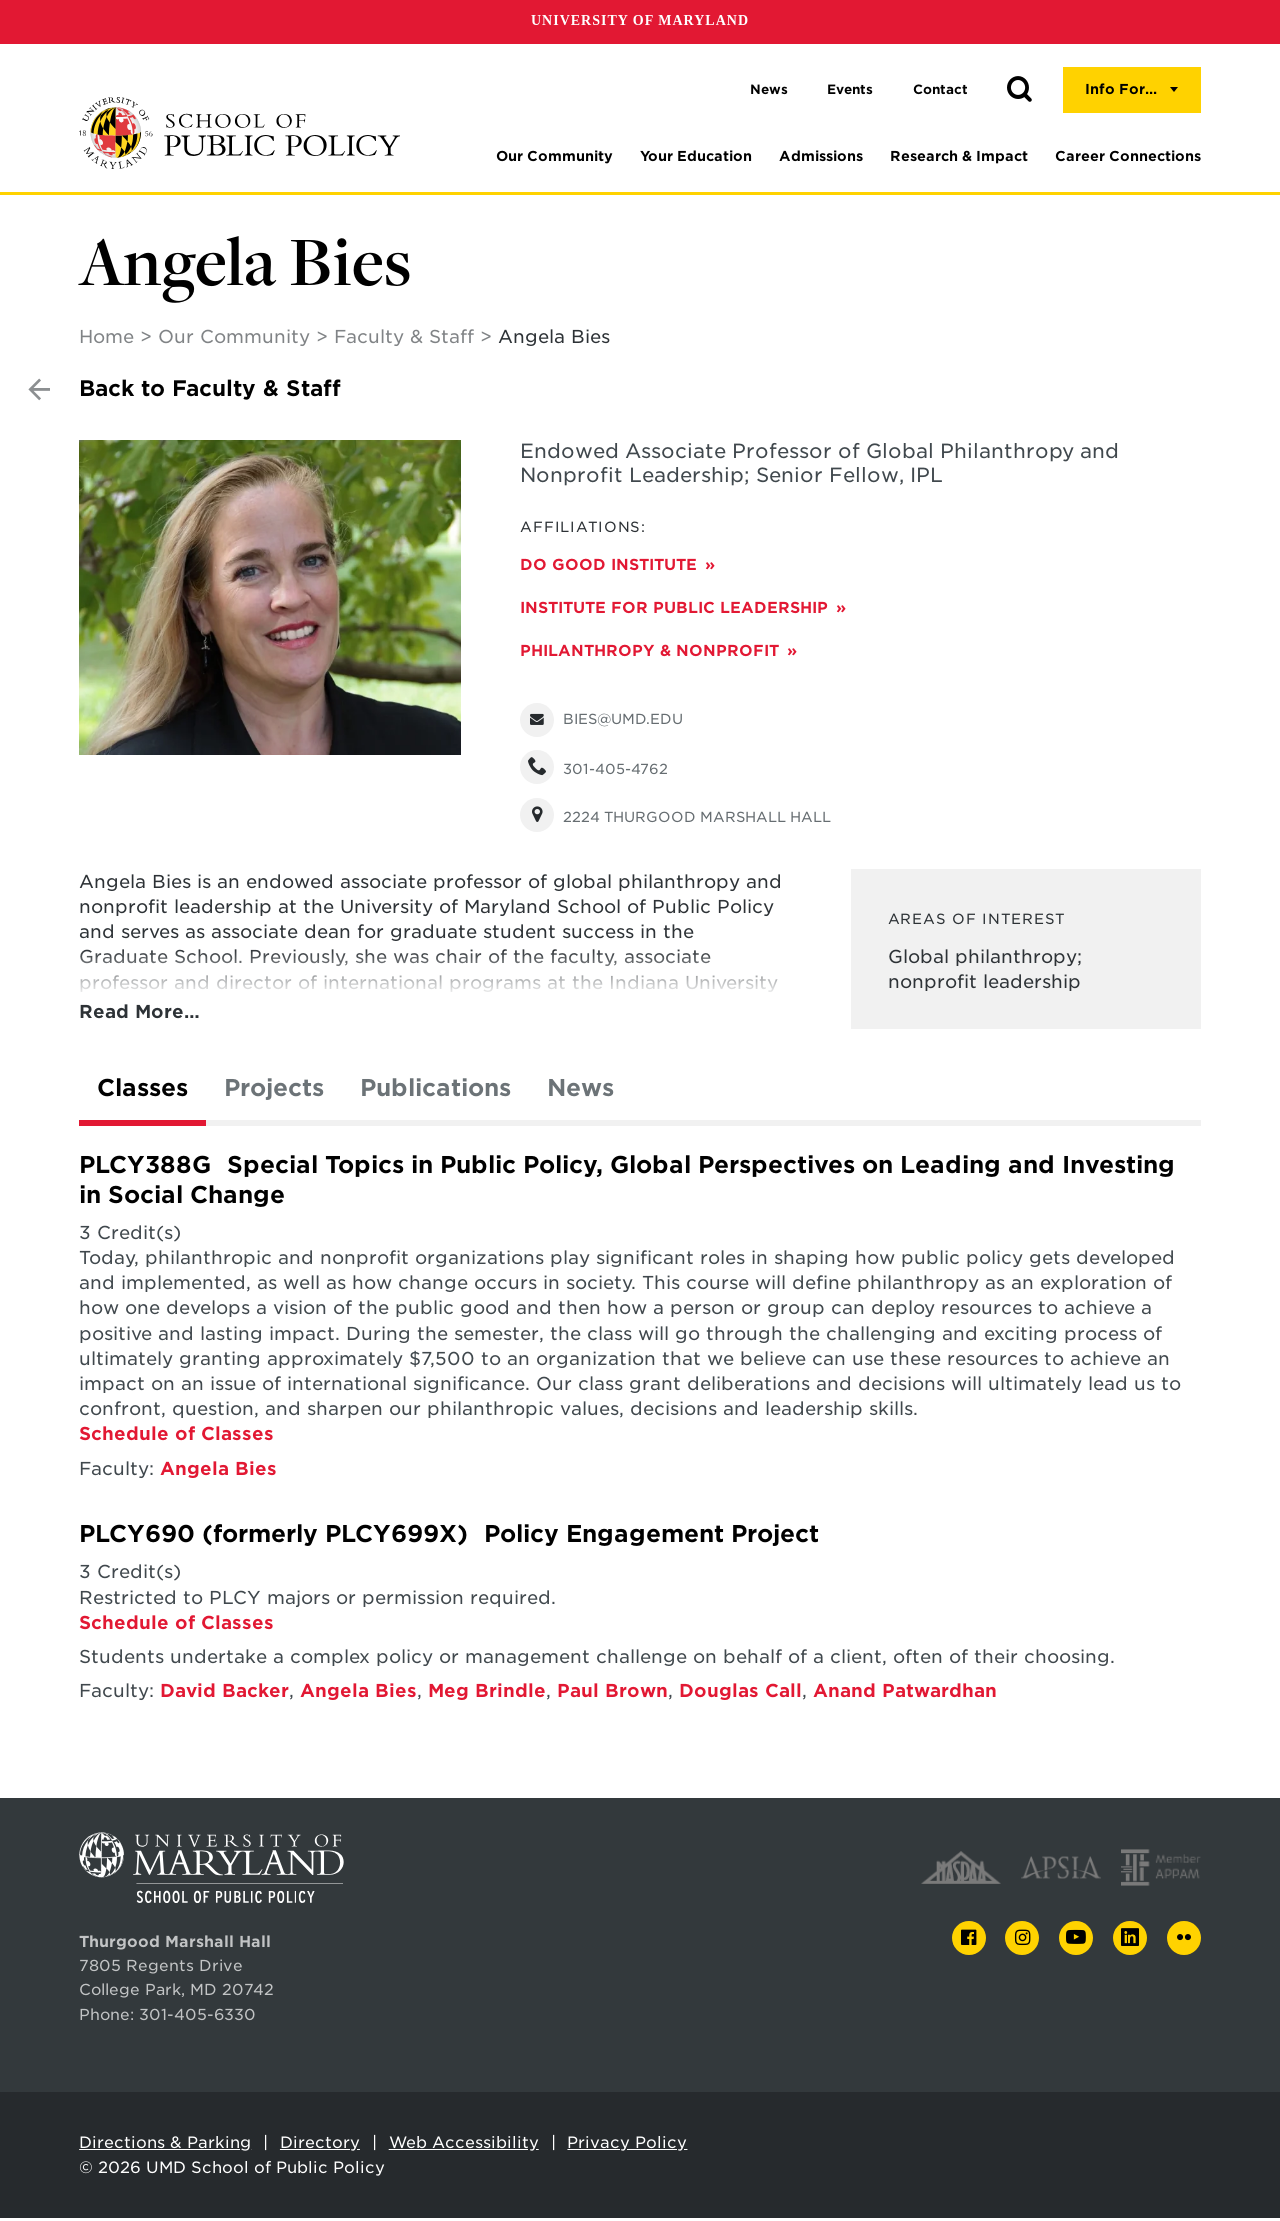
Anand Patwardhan (905, 1693)
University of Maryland (640, 20)
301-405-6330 (197, 2017)
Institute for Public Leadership (674, 610)
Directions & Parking (165, 2145)
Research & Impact (959, 156)
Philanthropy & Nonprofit (649, 653)
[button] (1019, 90)
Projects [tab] (274, 1091)
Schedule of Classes (176, 1436)
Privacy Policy (627, 2145)
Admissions (821, 156)
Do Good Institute (608, 567)
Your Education (696, 156)
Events (850, 89)
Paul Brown (612, 1693)
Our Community (554, 156)
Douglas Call (740, 1693)
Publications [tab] (435, 1091)
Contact (940, 89)
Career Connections (1128, 156)
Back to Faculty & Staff (210, 391)
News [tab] (580, 1091)
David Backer (224, 1693)
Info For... (1121, 89)
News (769, 89)
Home (106, 339)
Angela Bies (218, 1471)
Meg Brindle (487, 1693)
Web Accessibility (464, 2145)
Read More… (139, 1014)
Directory (320, 2145)
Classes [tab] (142, 1091)
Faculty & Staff (404, 339)
